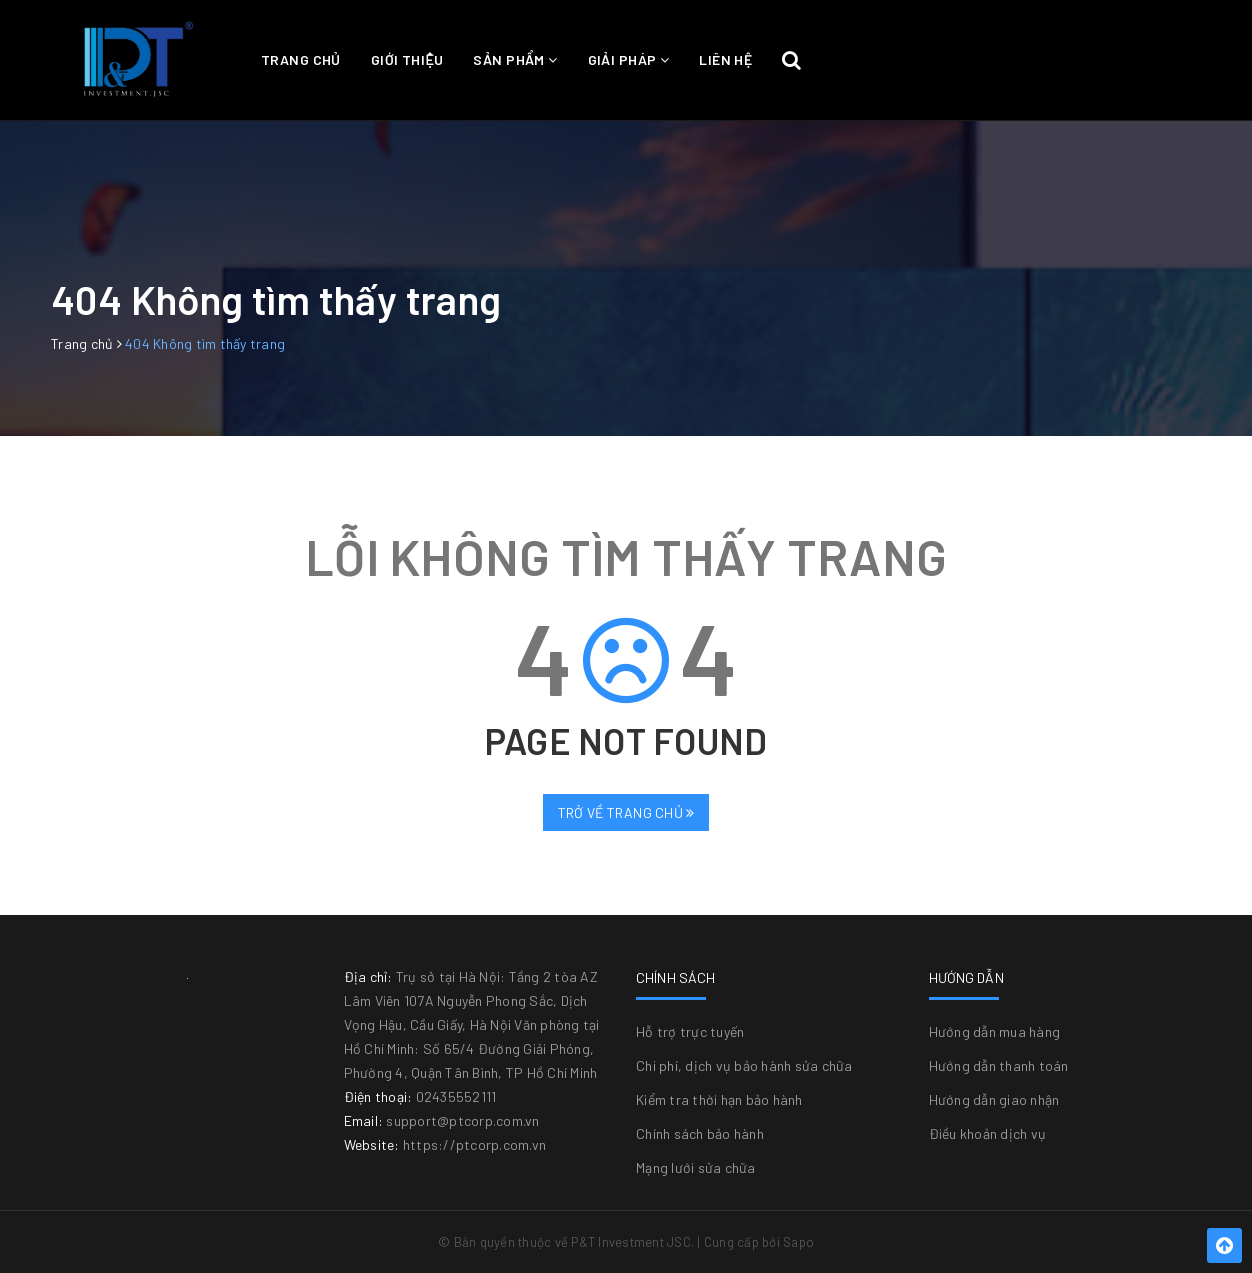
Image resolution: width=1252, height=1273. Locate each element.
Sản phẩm (515, 59)
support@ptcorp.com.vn (462, 1120)
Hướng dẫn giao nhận (994, 1099)
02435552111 (456, 1096)
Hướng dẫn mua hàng (995, 1031)
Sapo (798, 1242)
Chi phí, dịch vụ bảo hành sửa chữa (744, 1065)
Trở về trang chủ (626, 812)
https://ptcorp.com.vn (474, 1144)
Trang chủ (301, 59)
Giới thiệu (407, 59)
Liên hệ (725, 59)
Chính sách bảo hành (700, 1133)
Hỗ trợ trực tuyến (690, 1031)
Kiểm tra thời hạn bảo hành (719, 1099)
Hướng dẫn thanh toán (999, 1065)
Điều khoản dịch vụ (988, 1133)
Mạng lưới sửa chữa (696, 1167)
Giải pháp (629, 59)
